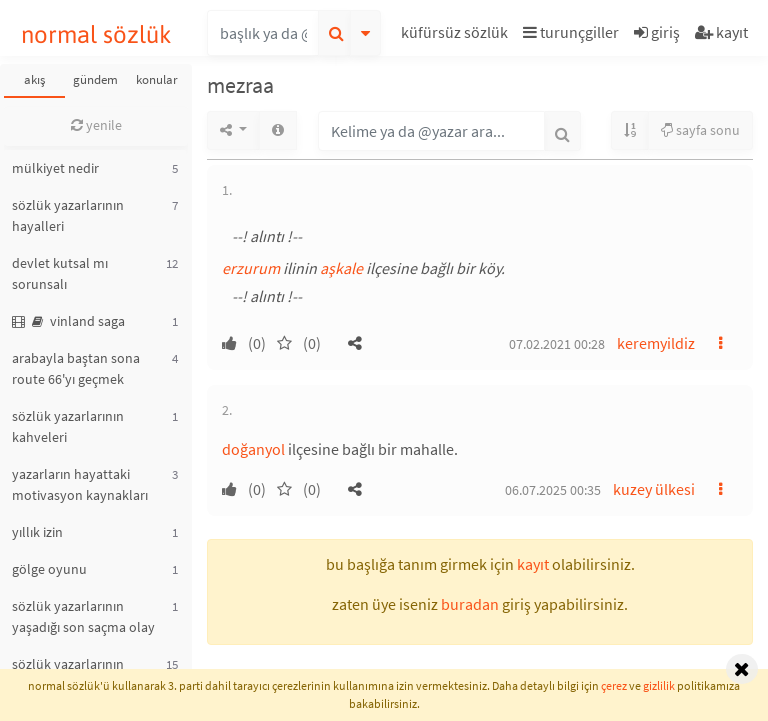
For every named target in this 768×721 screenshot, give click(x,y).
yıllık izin (37, 532)
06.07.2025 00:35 (553, 490)
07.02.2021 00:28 (557, 344)
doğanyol (253, 449)
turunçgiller (571, 32)
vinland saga (68, 321)
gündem (95, 79)
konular (157, 79)
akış (34, 79)
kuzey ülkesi (654, 489)
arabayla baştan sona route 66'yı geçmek (76, 368)
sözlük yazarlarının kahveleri (68, 426)
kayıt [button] (533, 564)
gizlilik (659, 685)
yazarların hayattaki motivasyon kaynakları (80, 484)
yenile (96, 125)
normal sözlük (96, 34)
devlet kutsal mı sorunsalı (60, 273)
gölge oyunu (49, 569)
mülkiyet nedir (55, 168)
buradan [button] (470, 604)
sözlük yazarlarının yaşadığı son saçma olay (83, 616)
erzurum (251, 268)
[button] (457, 35)
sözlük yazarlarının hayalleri (68, 215)
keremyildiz (656, 343)
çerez (614, 685)
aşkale (341, 268)
